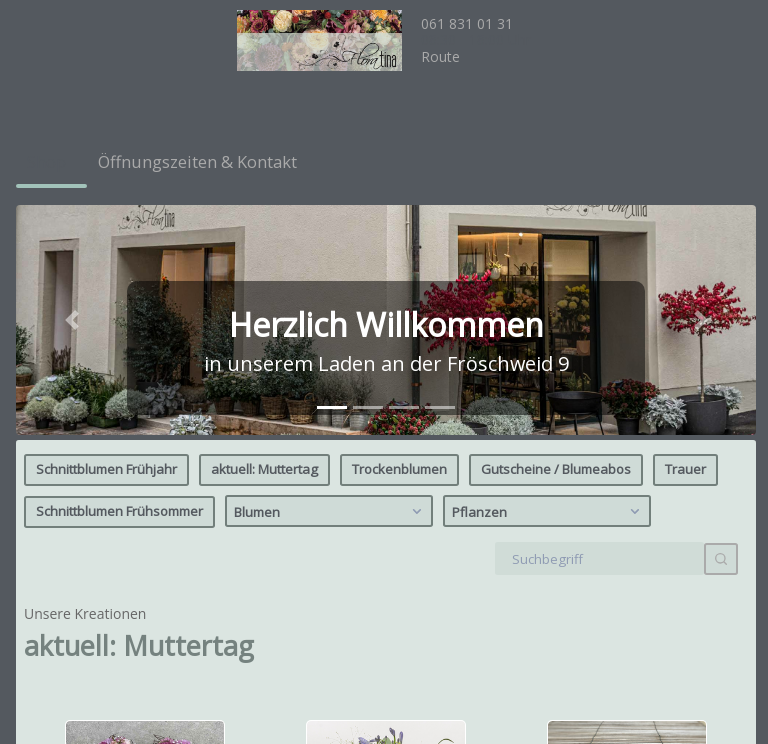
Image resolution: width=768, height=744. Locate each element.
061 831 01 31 (467, 23)
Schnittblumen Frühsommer (119, 276)
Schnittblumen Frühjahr (106, 234)
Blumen (330, 276)
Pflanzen (548, 276)
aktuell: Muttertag (264, 234)
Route (440, 56)
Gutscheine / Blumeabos (556, 234)
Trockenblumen (399, 234)
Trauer (685, 234)
